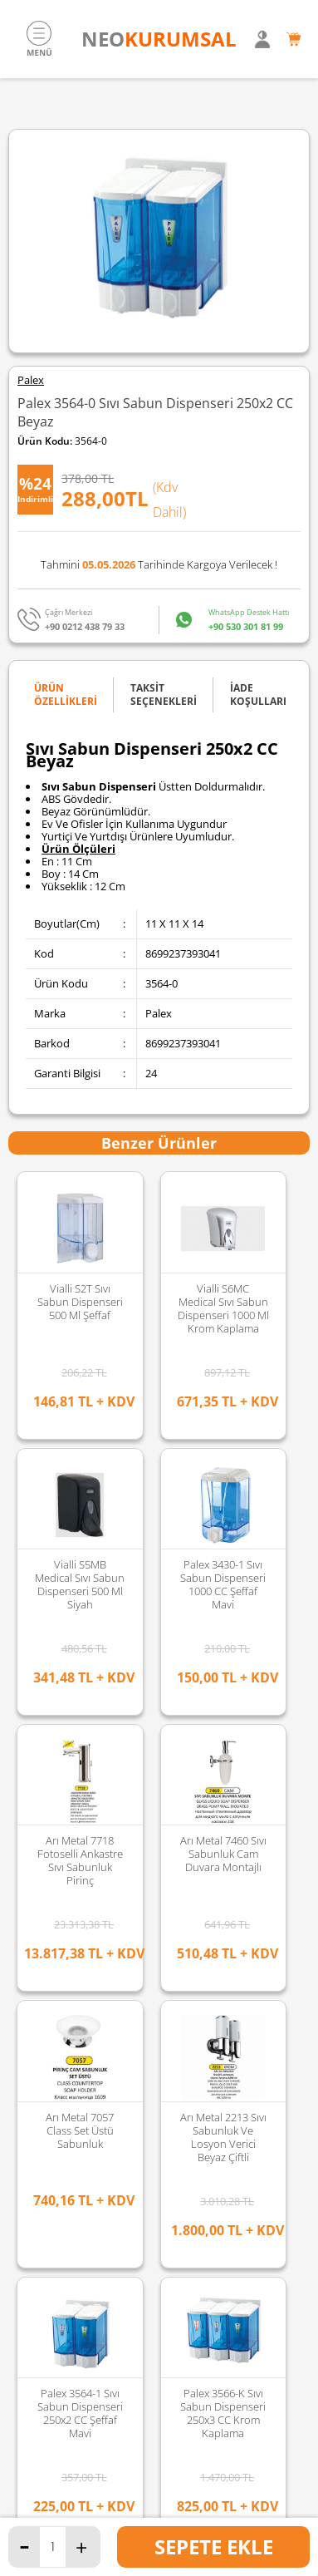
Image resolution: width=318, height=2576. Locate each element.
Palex (30, 380)
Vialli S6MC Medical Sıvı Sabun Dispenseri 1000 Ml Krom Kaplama (223, 1308)
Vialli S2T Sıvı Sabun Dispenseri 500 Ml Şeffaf (80, 1302)
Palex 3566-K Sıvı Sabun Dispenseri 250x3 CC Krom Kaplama (80, 1584)
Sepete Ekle (213, 2546)
